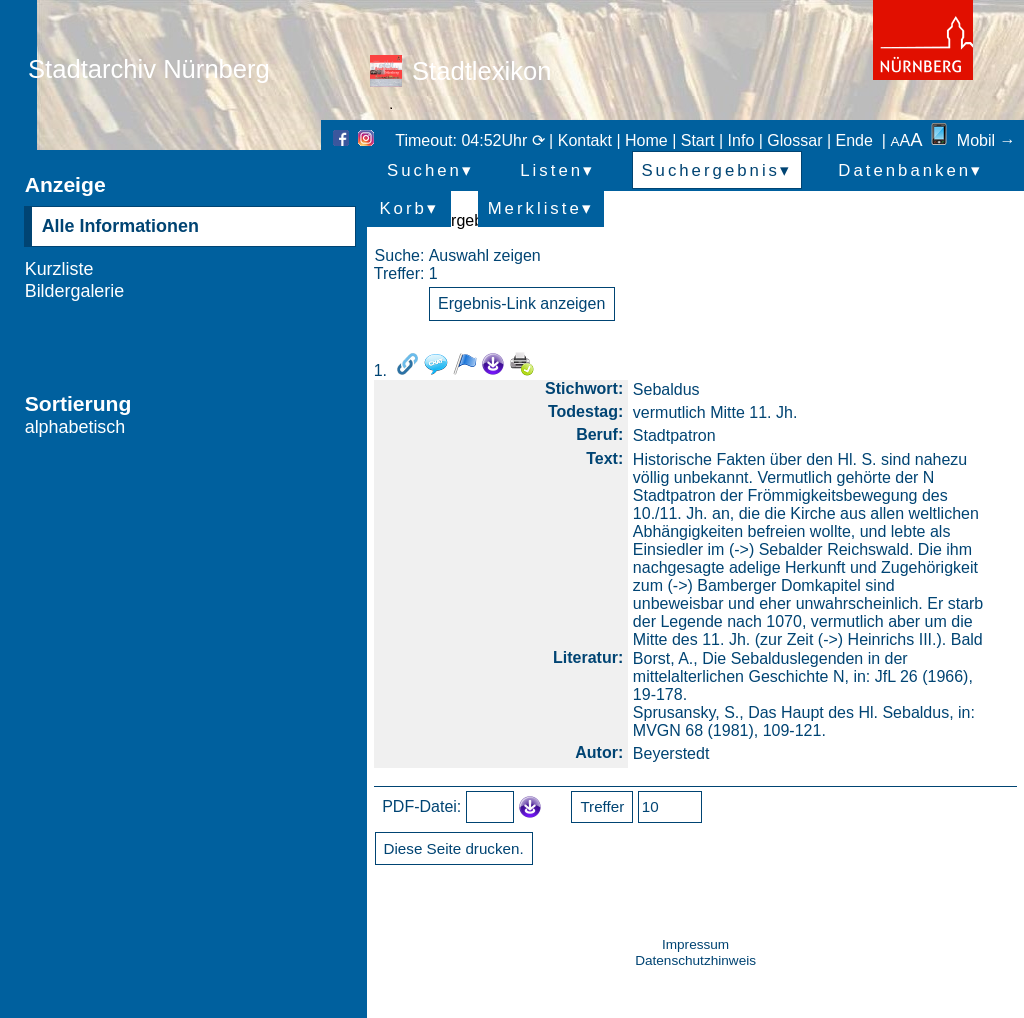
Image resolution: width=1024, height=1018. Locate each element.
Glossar (794, 140)
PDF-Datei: (421, 806)
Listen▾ (557, 170)
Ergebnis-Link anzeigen (521, 303)
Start (698, 140)
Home (646, 140)
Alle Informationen (120, 226)
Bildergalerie (75, 291)
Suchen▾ (430, 170)
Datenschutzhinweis (695, 960)
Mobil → (971, 140)
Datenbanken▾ (910, 170)
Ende (854, 140)
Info (741, 140)
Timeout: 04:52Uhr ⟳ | (476, 140)
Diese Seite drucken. (454, 848)
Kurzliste (59, 269)
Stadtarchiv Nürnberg (149, 69)
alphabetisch (75, 427)
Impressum (695, 944)
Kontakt (585, 140)
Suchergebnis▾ (716, 170)
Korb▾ (408, 208)
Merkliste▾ (541, 208)
